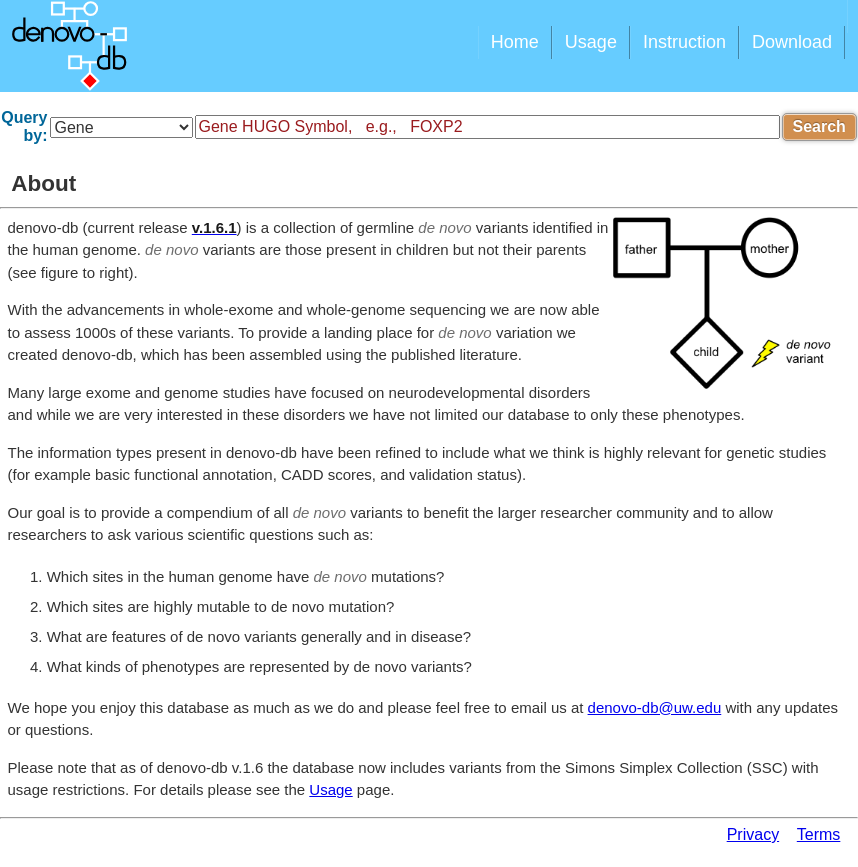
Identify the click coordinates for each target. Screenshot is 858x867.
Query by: (24, 126)
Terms (819, 834)
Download (792, 42)
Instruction (684, 42)
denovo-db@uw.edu (655, 707)
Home (515, 42)
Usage (591, 42)
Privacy (753, 834)
